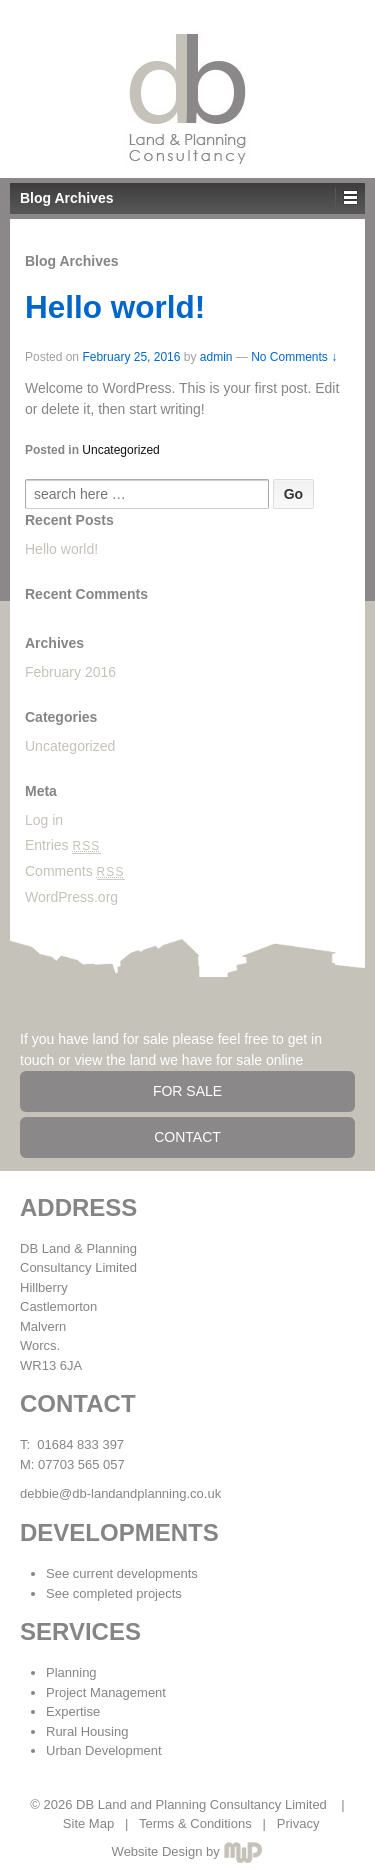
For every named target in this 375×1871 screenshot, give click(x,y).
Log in (44, 820)
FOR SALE (187, 1091)
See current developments (122, 1573)
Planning (71, 1672)
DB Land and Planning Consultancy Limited (201, 1804)
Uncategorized (120, 450)
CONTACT (187, 1137)
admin (216, 357)
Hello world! (115, 307)
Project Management (106, 1692)
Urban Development (104, 1750)
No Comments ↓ (294, 357)
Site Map (88, 1823)
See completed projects (114, 1593)
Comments (75, 871)
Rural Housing (87, 1731)
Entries (63, 845)
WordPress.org (71, 897)
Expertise (73, 1711)
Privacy (298, 1823)
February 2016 (70, 672)
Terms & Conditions (195, 1823)
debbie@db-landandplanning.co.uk (120, 1493)
